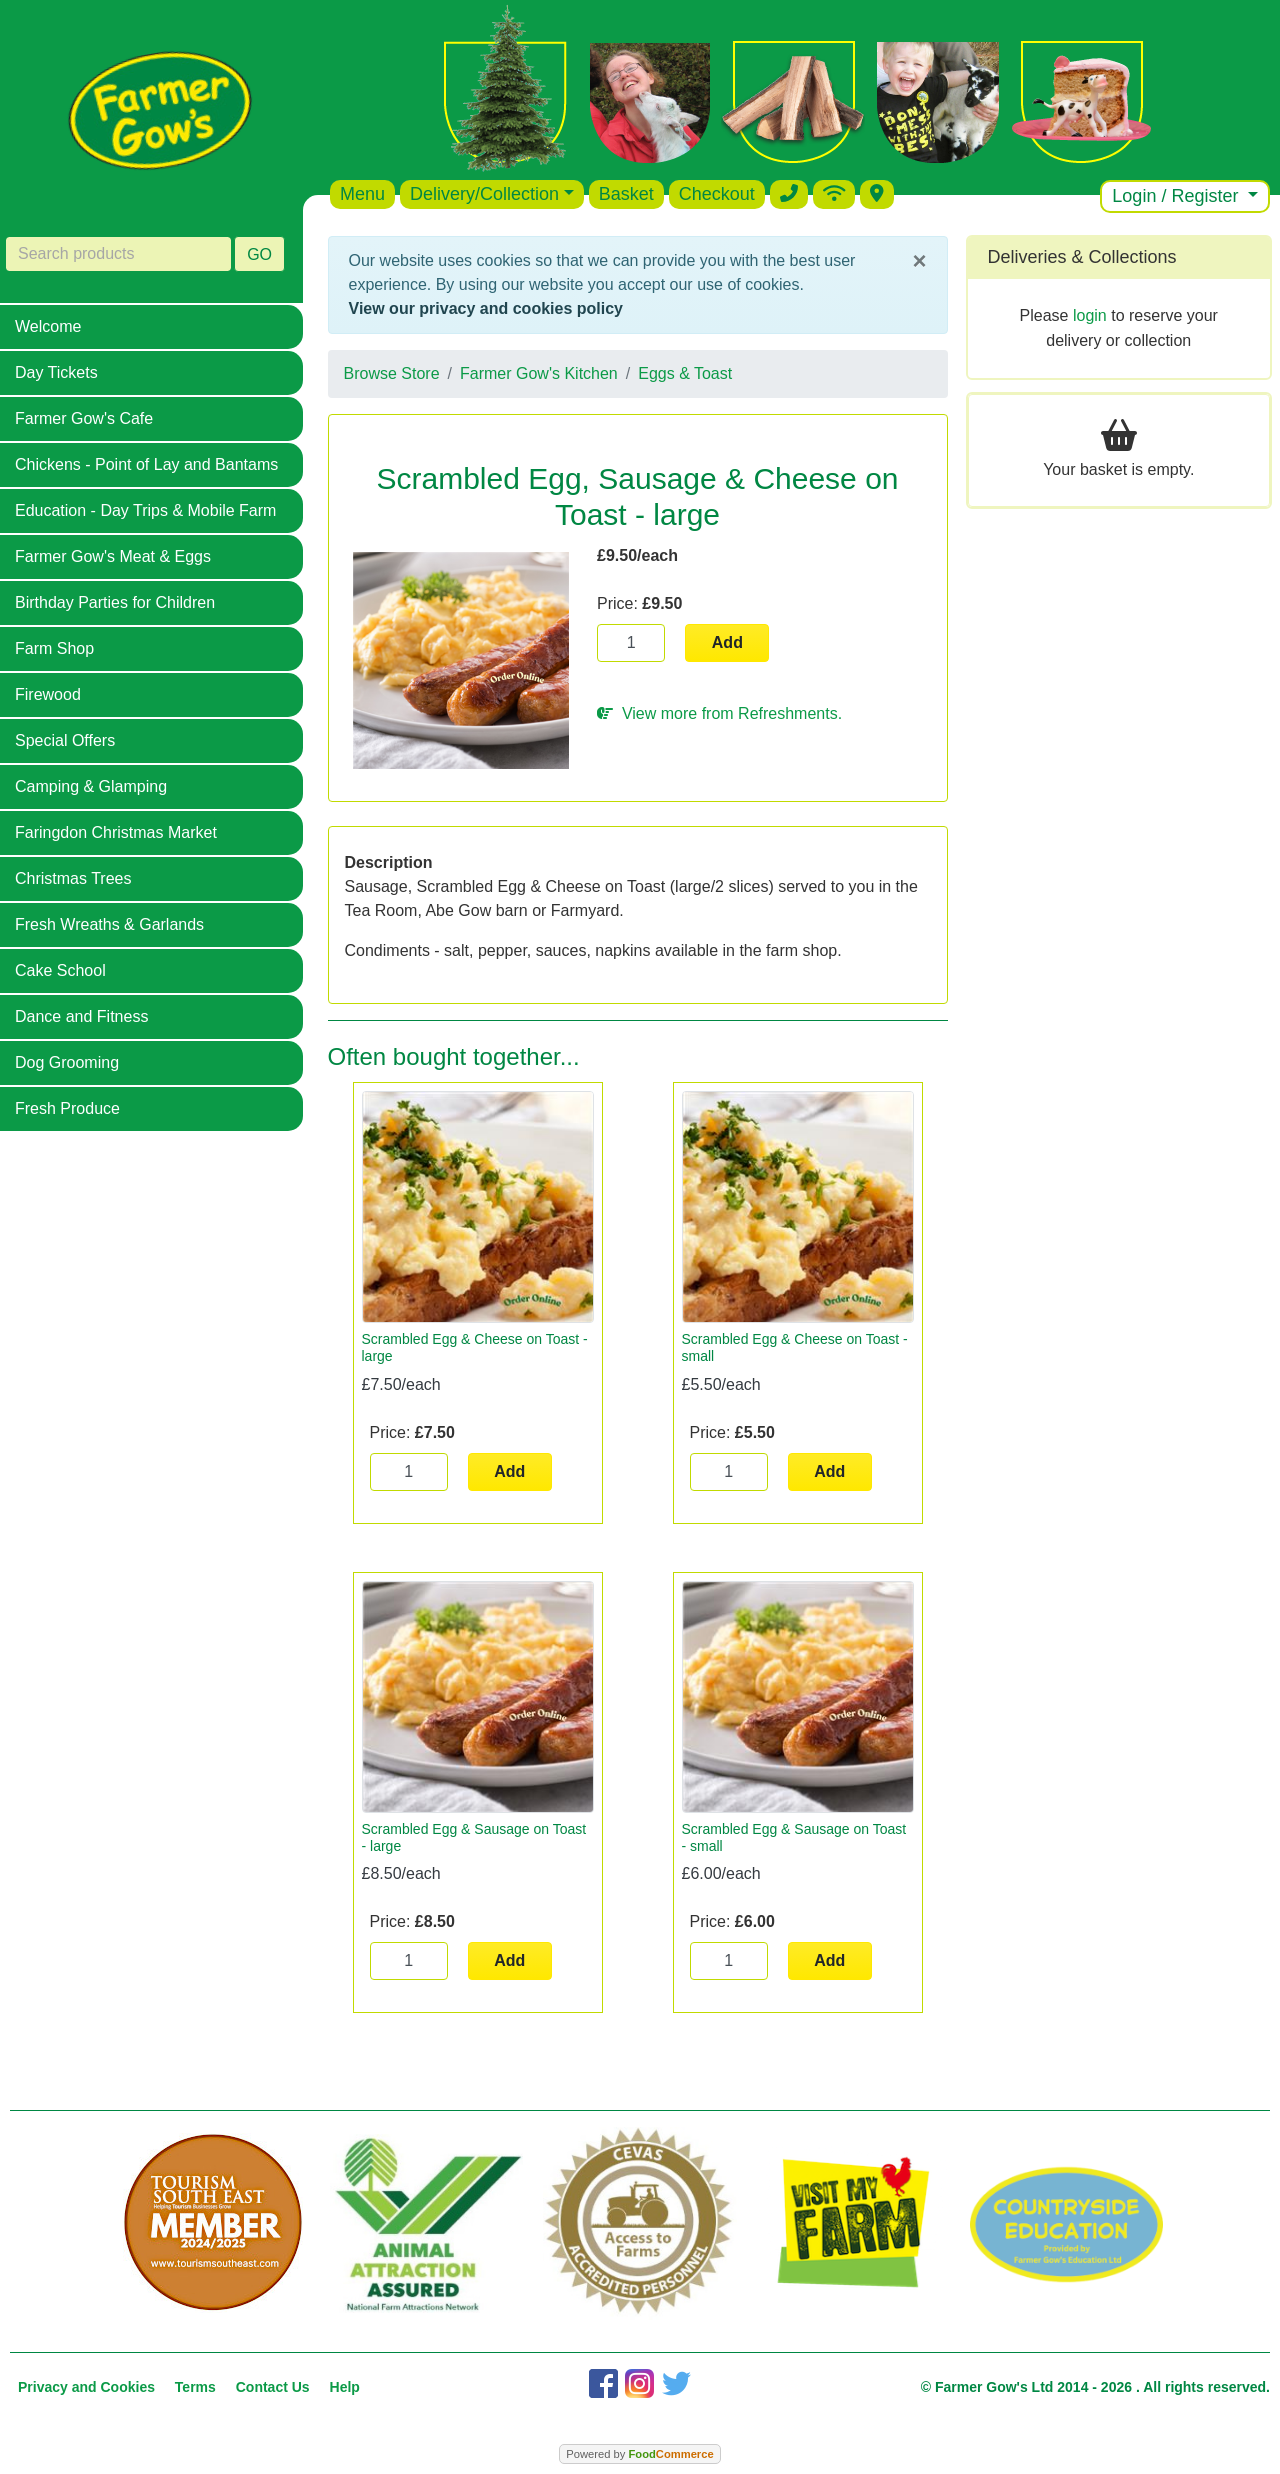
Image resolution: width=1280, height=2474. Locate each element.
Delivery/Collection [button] (484, 194)
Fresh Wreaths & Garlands (109, 924)
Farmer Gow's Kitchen (539, 373)
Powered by (639, 2454)
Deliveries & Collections (1082, 257)
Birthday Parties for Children (115, 602)
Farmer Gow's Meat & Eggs (113, 556)
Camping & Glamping (91, 786)
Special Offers (65, 740)
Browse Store (392, 373)
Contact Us (273, 2387)
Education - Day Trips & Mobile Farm (145, 510)
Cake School (60, 970)
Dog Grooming (67, 1062)
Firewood (48, 694)
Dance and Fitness (81, 1016)
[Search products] (118, 254)
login (1090, 315)
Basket (626, 194)
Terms (195, 2387)
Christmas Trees (73, 878)
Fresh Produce (67, 1108)
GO (259, 254)
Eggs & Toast (685, 373)
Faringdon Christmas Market (116, 832)
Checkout (717, 194)
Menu (362, 194)
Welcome (48, 326)
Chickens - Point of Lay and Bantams (146, 464)
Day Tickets (56, 372)
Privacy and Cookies (86, 2387)
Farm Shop (54, 648)
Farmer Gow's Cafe (84, 418)
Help (345, 2387)
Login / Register (1177, 196)
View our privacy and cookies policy (486, 308)
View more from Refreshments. (719, 713)
